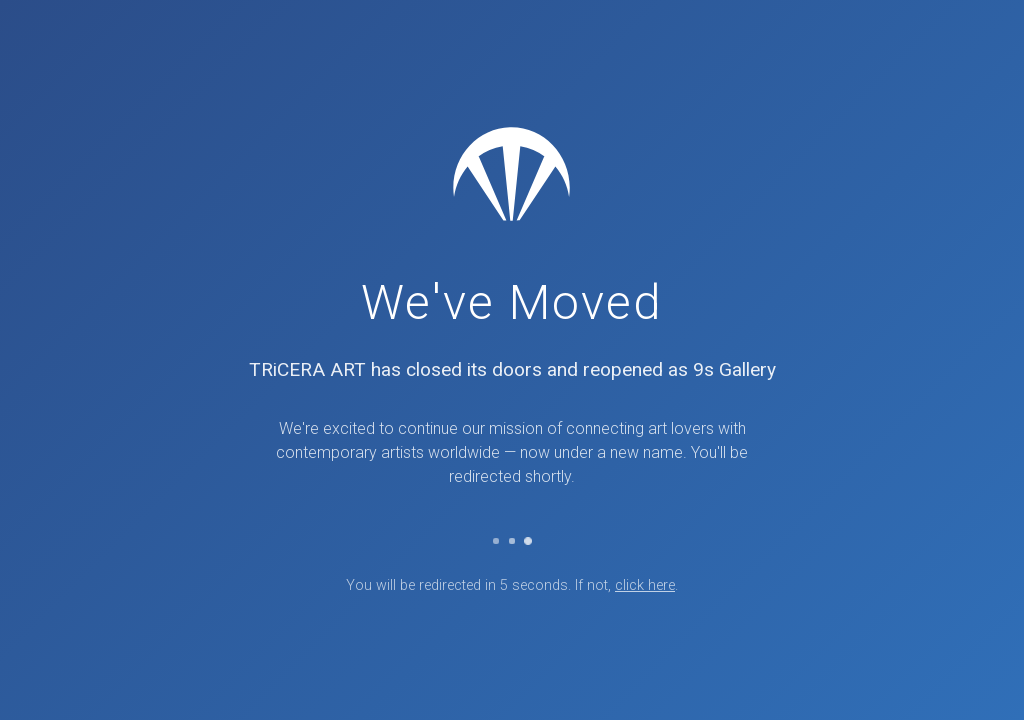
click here (645, 585)
